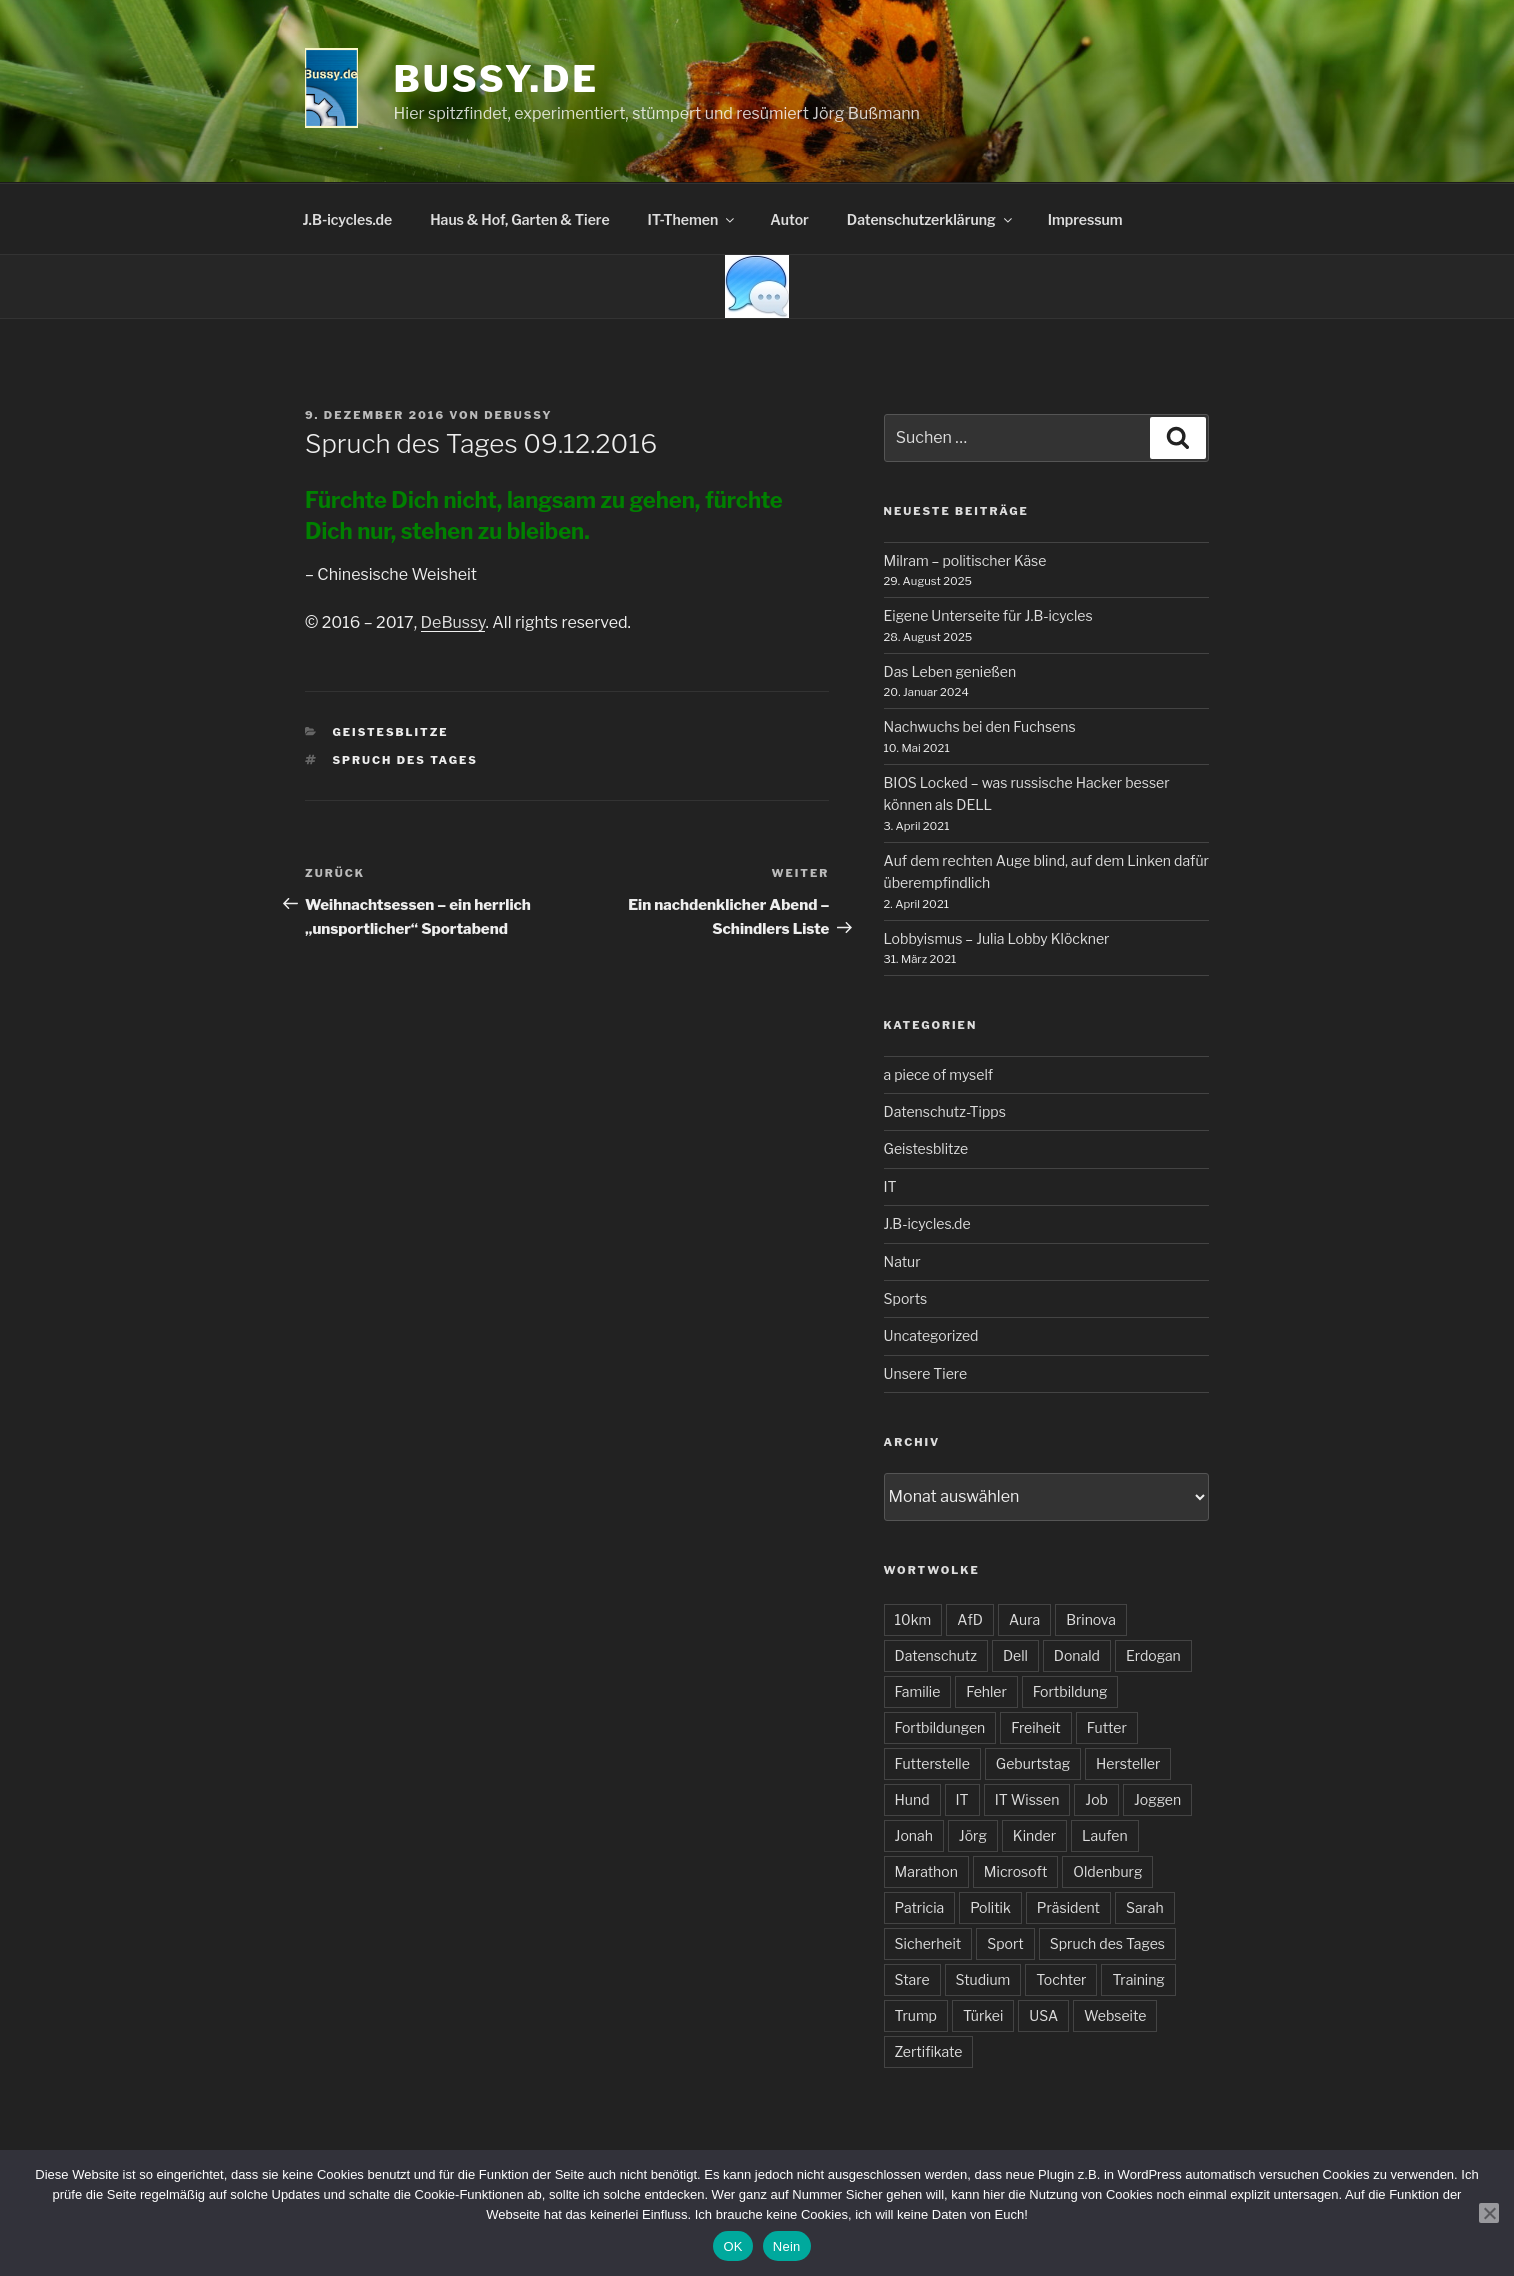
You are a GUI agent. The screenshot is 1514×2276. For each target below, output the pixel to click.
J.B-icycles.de (348, 219)
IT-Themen (693, 219)
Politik (990, 1907)
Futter (1107, 1727)
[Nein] (1489, 2213)
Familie (918, 1691)
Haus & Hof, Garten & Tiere (519, 219)
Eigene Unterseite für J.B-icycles (988, 615)
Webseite (1115, 2015)
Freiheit (1035, 1727)
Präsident (1068, 1907)
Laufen (1105, 1835)
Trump (916, 2015)
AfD (970, 1619)
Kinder (1034, 1835)
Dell (1015, 1655)
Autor (789, 219)
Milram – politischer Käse (965, 560)
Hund (912, 1799)
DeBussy (518, 415)
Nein (787, 2246)
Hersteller (1128, 1763)
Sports (906, 1298)
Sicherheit (928, 1943)
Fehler (986, 1691)
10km (913, 1619)
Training (1138, 1979)
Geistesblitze (391, 732)
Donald (1077, 1655)
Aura (1024, 1619)
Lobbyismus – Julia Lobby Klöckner (997, 938)
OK (732, 2246)
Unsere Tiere (926, 1373)
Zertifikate (929, 2051)
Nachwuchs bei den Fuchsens (980, 726)
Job (1096, 1799)
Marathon (926, 1871)
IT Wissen (1027, 1799)
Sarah (1145, 1907)
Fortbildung (1070, 1691)
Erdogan (1153, 1655)
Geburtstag (1033, 1763)
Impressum (1085, 219)
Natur (902, 1261)
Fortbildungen (940, 1727)
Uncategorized (931, 1335)
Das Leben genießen (950, 671)
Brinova (1091, 1619)
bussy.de (496, 79)
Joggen (1157, 1799)
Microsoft (1015, 1871)
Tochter (1061, 1979)
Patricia (920, 1907)
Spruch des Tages (405, 760)
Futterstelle (932, 1763)
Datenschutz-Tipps (945, 1111)
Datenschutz (936, 1655)
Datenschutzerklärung (931, 219)
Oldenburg (1107, 1871)
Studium (983, 1979)
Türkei (983, 2015)
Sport (1005, 1943)
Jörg (973, 1835)
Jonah (914, 1835)
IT (890, 1186)
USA (1043, 2015)
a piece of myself (938, 1074)
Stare (912, 1979)
